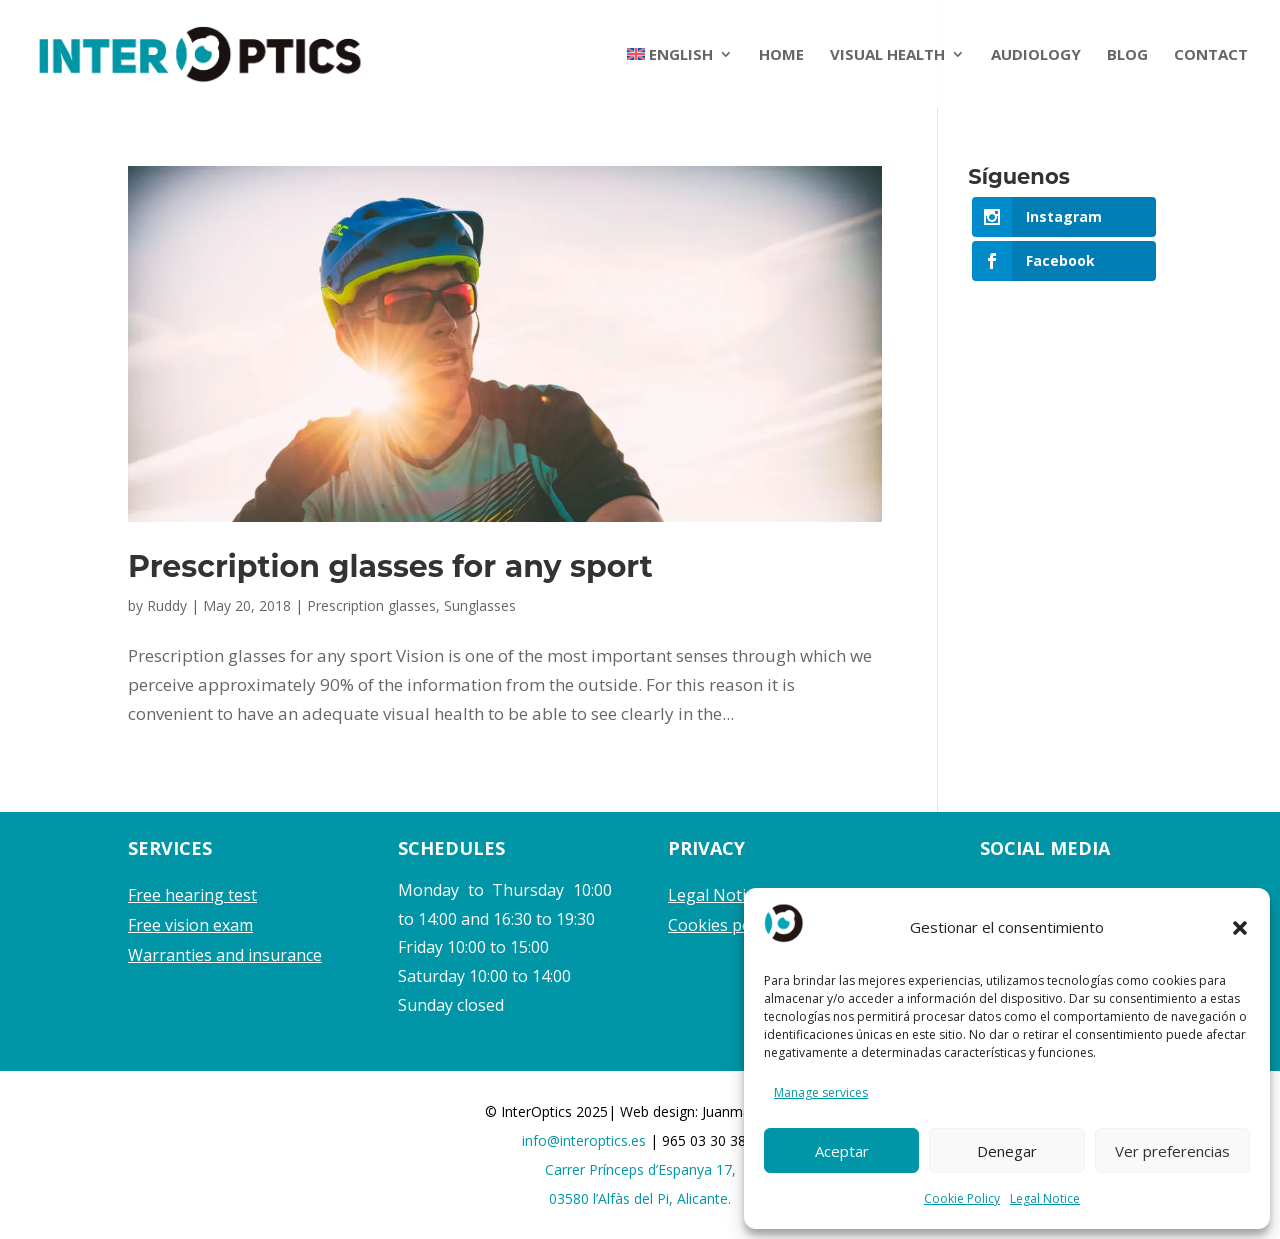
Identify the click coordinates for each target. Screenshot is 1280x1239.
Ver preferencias (1172, 1151)
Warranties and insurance (225, 955)
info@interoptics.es (586, 1140)
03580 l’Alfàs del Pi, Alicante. (640, 1198)
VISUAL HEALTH (887, 55)
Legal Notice (1045, 1198)
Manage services (821, 1092)
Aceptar (842, 1151)
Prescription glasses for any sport (390, 566)
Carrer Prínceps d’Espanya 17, (640, 1169)
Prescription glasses (371, 605)
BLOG (1127, 55)
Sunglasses (480, 605)
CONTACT (1211, 55)
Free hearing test (192, 895)
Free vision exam (190, 925)
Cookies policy (721, 925)
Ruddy (167, 605)
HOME (781, 55)
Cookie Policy (962, 1198)
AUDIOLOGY (1036, 55)
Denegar (1007, 1151)
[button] (1240, 928)
